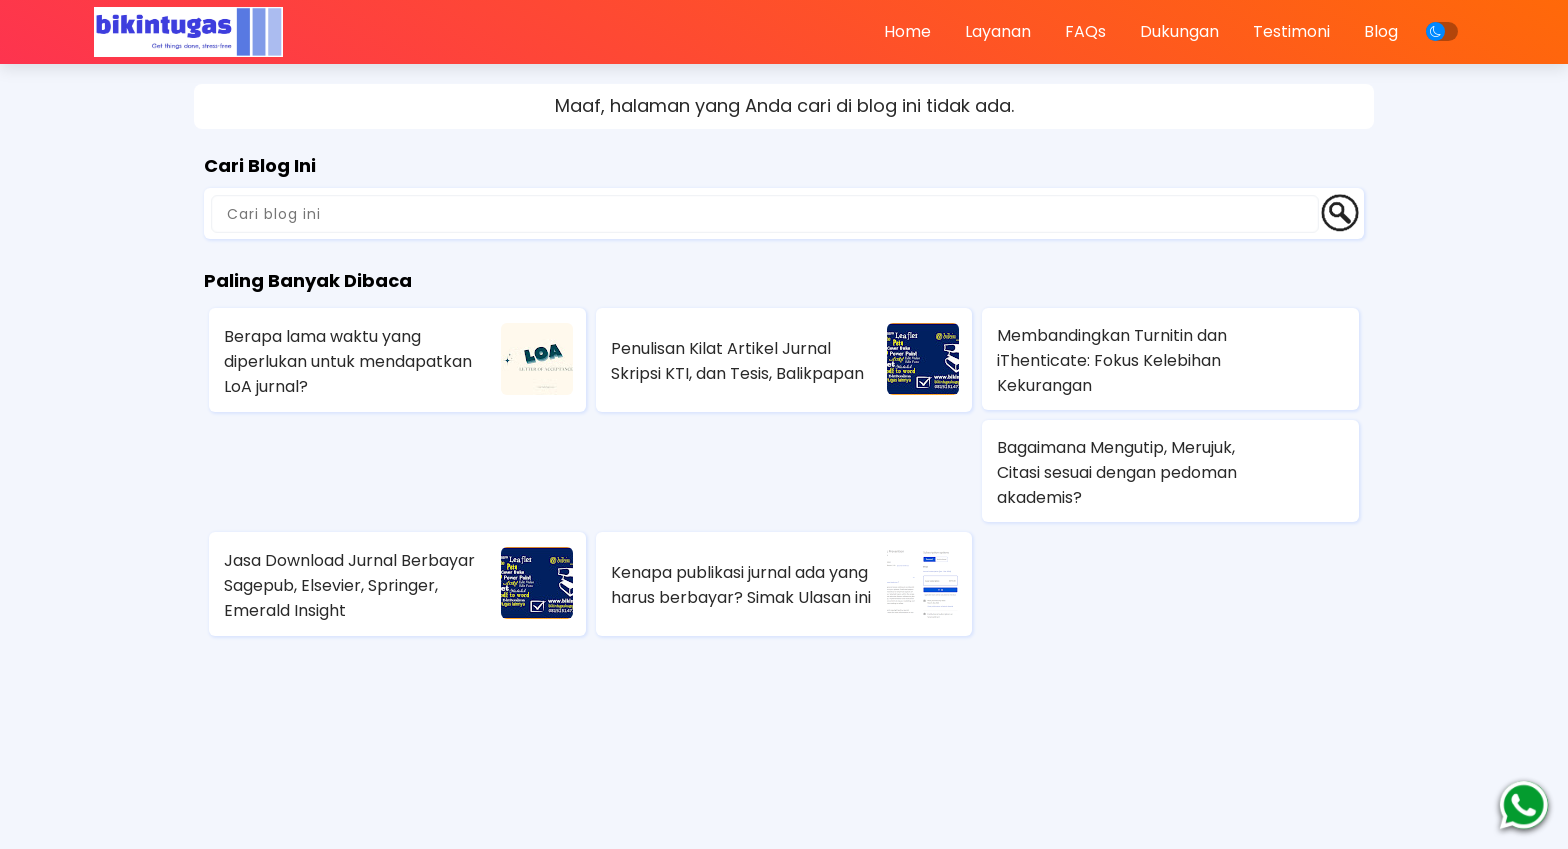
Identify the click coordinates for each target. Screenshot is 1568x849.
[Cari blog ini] (765, 214)
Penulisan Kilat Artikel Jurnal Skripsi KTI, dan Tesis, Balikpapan (737, 361)
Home (907, 31)
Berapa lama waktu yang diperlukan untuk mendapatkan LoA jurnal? (348, 361)
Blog (1381, 31)
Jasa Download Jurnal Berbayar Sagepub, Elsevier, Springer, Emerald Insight (349, 585)
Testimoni (1291, 31)
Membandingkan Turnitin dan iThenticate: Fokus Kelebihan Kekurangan (1112, 360)
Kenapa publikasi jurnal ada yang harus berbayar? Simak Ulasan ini (741, 585)
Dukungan (1179, 31)
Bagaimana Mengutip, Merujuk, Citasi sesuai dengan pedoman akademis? (1117, 472)
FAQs (1085, 31)
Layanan (998, 31)
